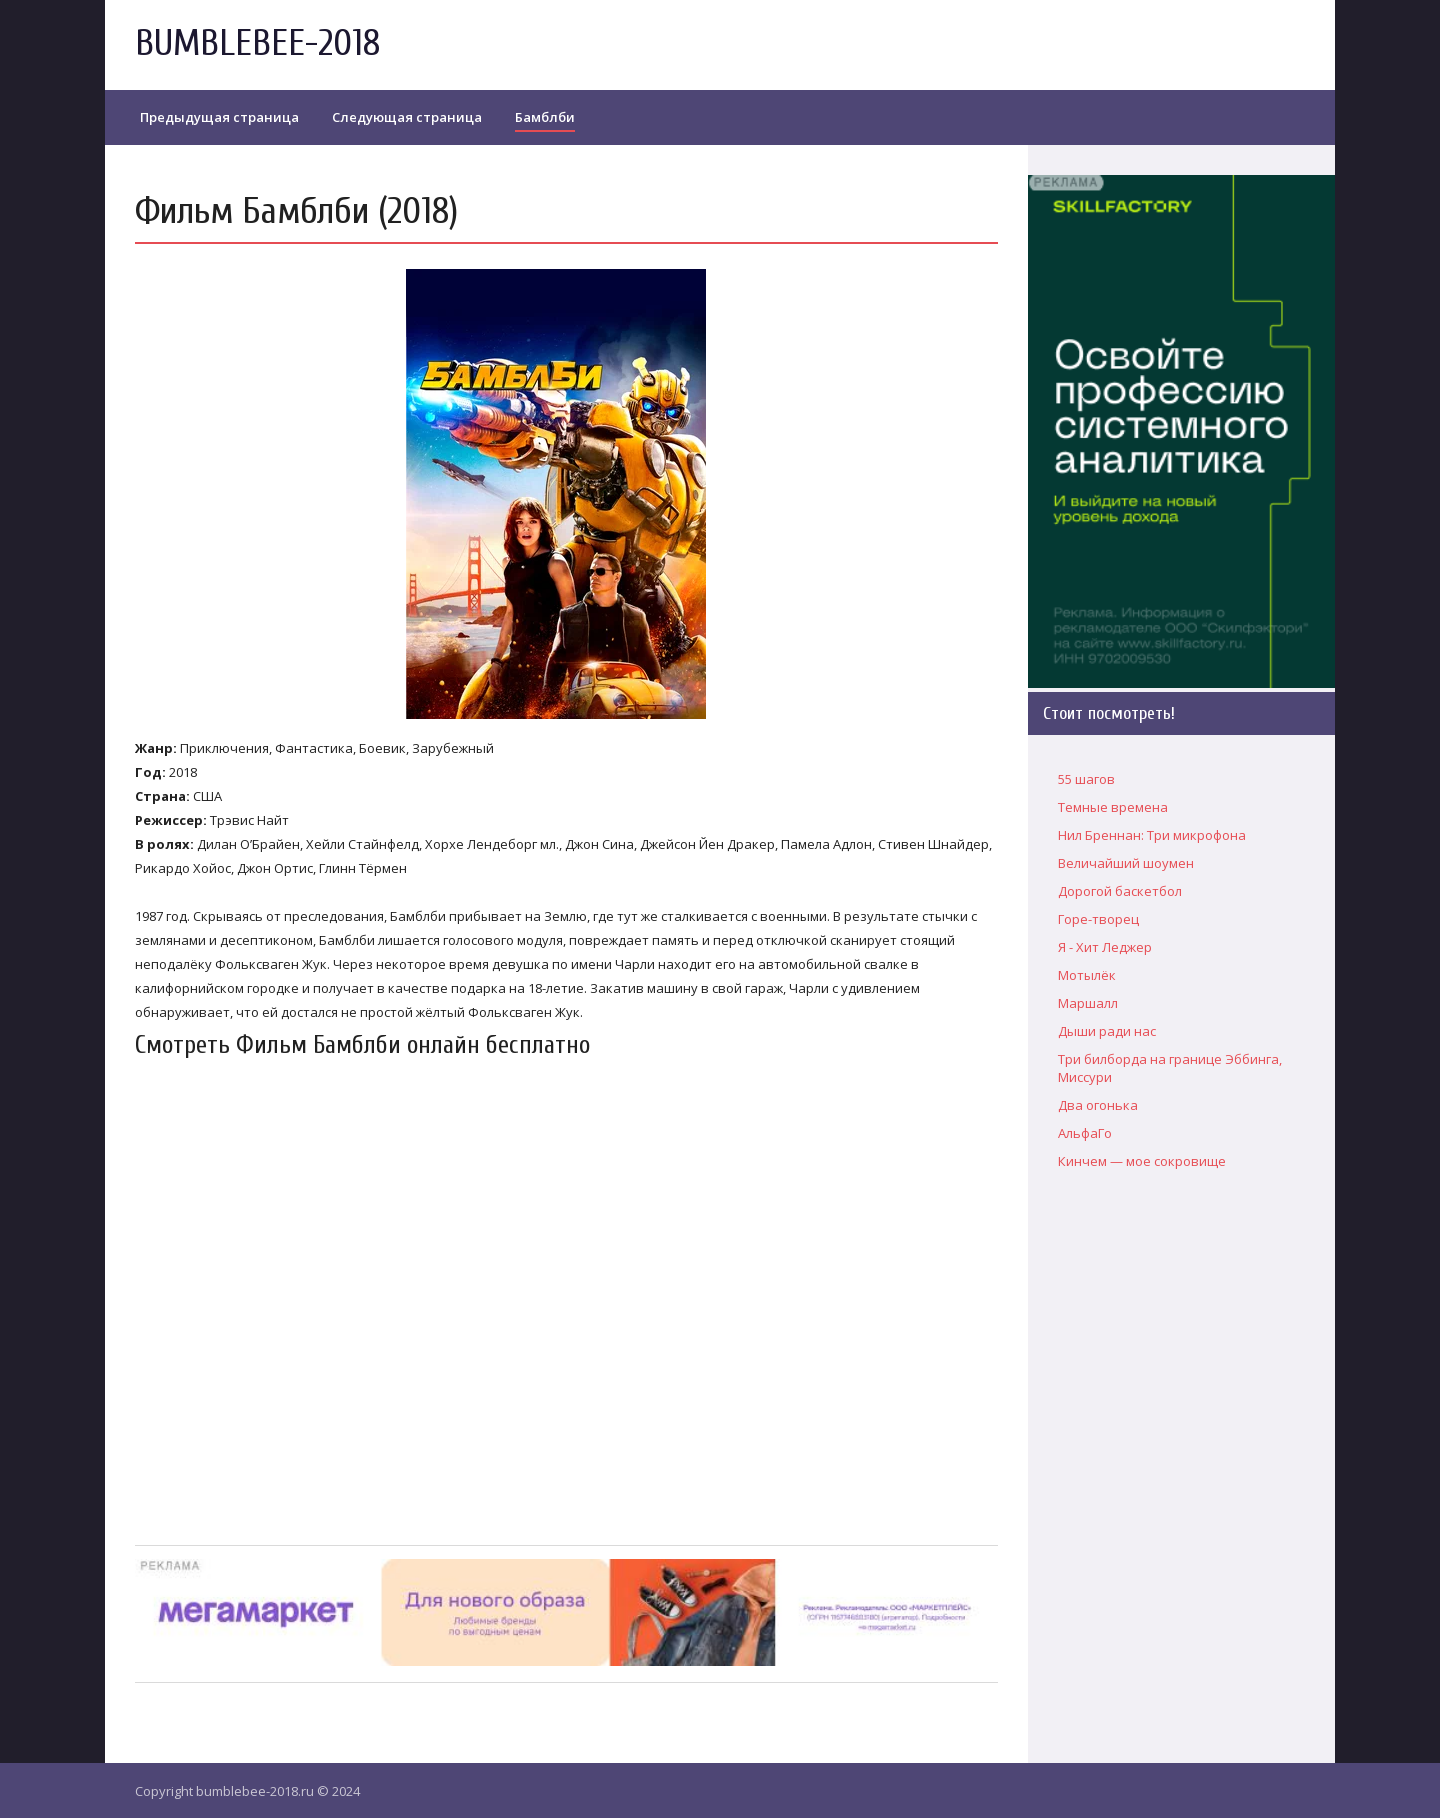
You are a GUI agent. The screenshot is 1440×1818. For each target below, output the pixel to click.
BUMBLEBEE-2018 (257, 43)
